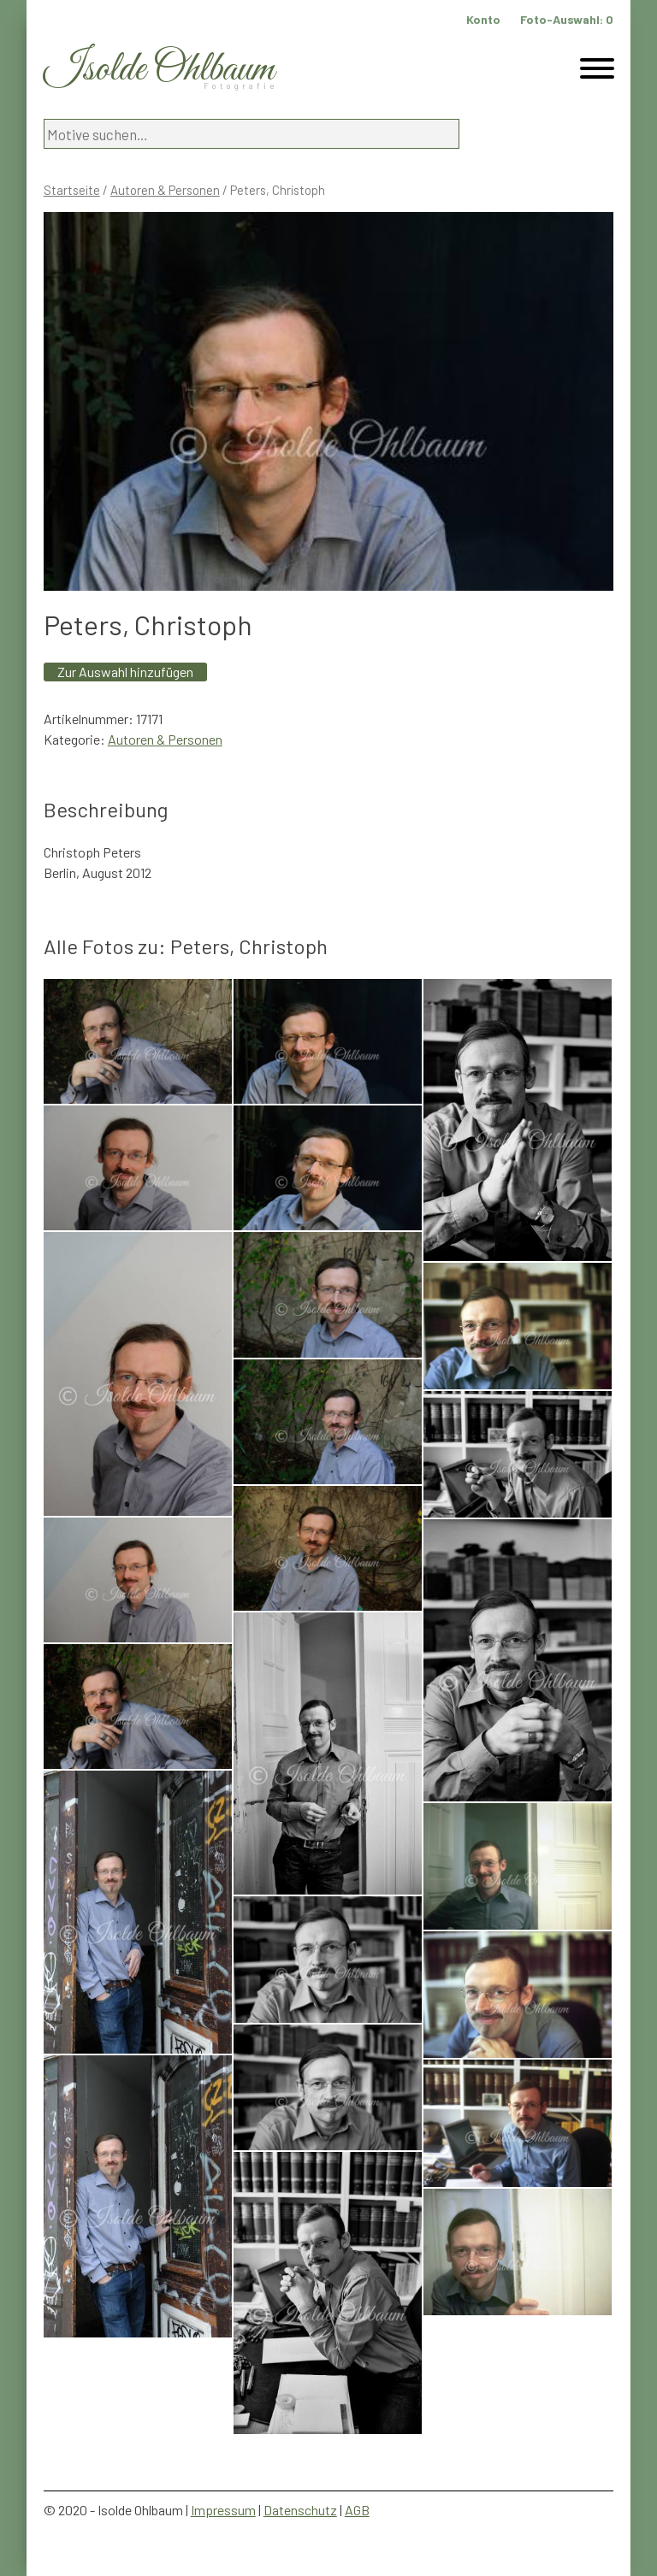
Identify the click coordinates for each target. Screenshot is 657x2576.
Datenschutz (300, 2510)
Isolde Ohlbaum (159, 70)
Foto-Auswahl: (566, 19)
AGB (357, 2510)
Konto (483, 19)
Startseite (72, 189)
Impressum (223, 2510)
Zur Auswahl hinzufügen (125, 671)
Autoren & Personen (165, 189)
